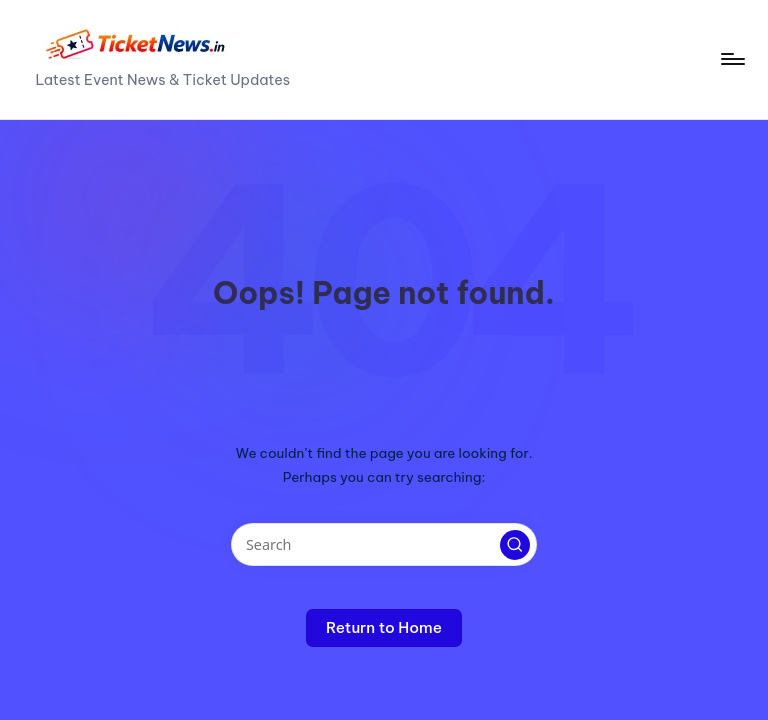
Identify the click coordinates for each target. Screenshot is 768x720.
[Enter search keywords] (383, 544)
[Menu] (731, 59)
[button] (515, 545)
